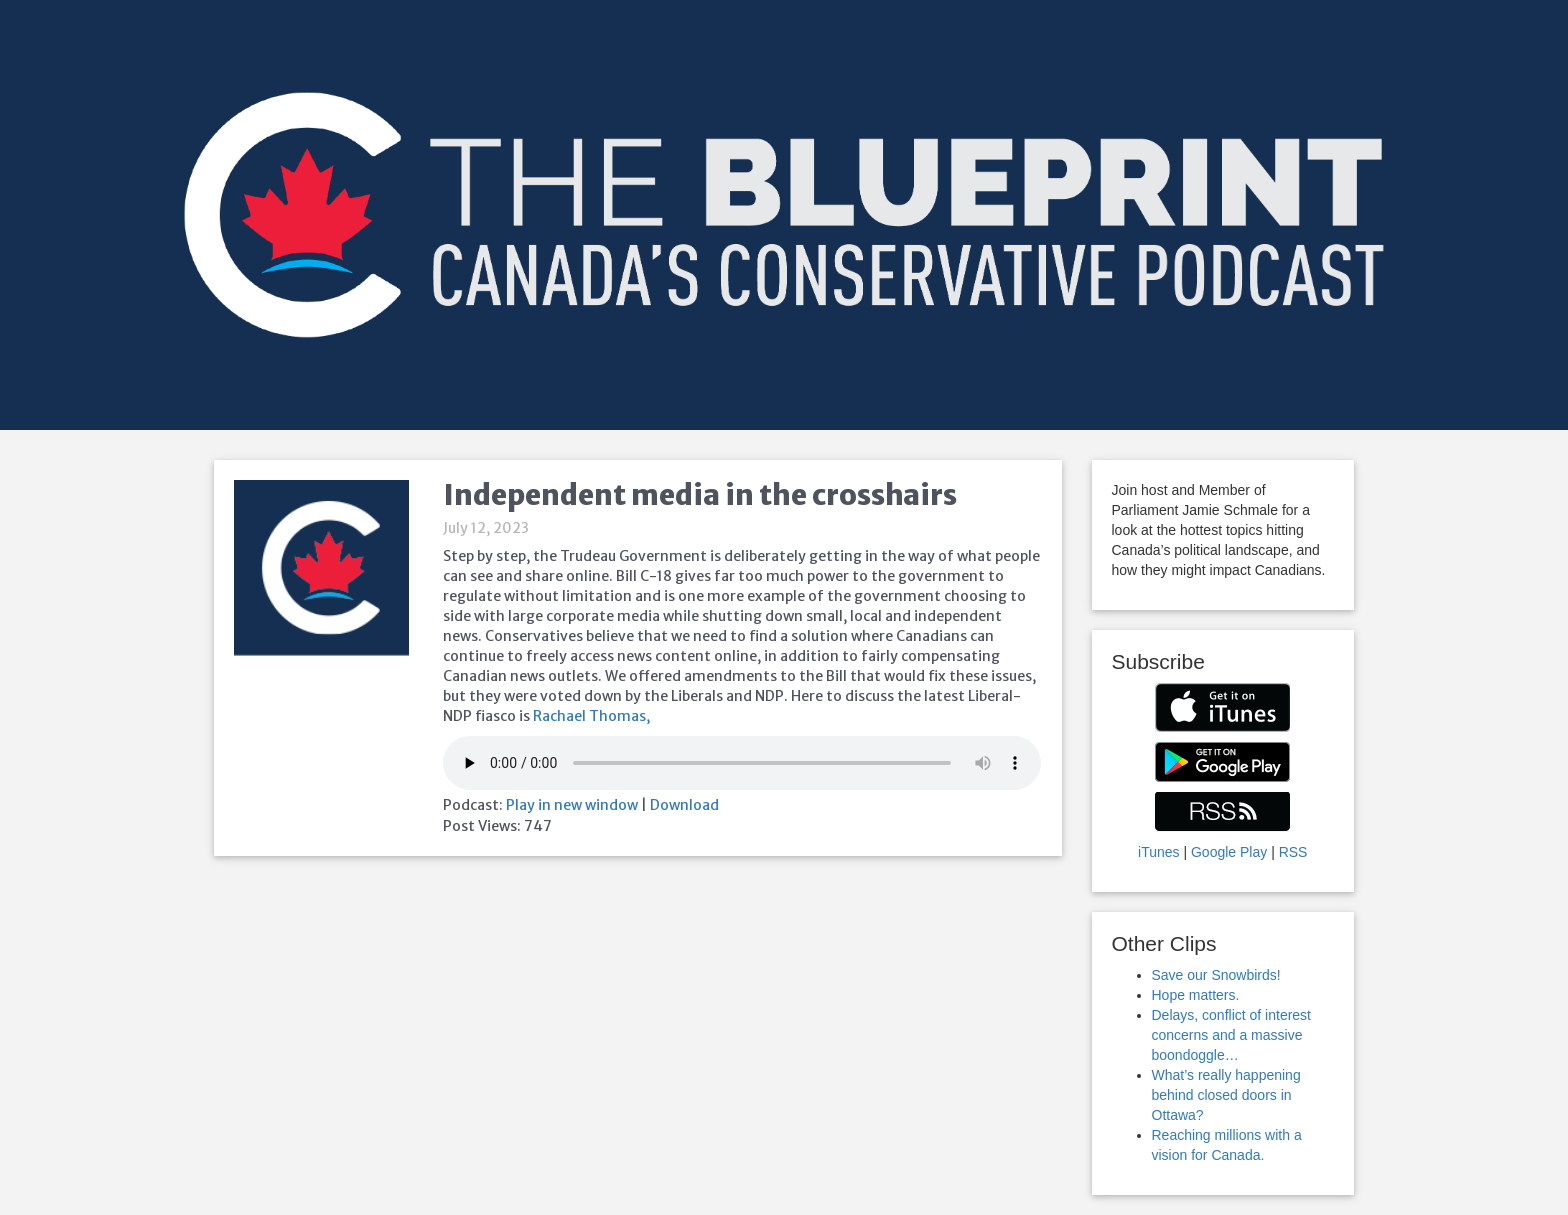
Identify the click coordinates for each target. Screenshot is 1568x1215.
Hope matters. (1196, 995)
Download (684, 805)
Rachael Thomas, (591, 716)
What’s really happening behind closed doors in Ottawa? (1226, 1095)
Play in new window (572, 805)
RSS (1293, 852)
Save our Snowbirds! (1216, 975)
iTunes (1159, 852)
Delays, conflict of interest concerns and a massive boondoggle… (1232, 1035)
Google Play (1229, 852)
